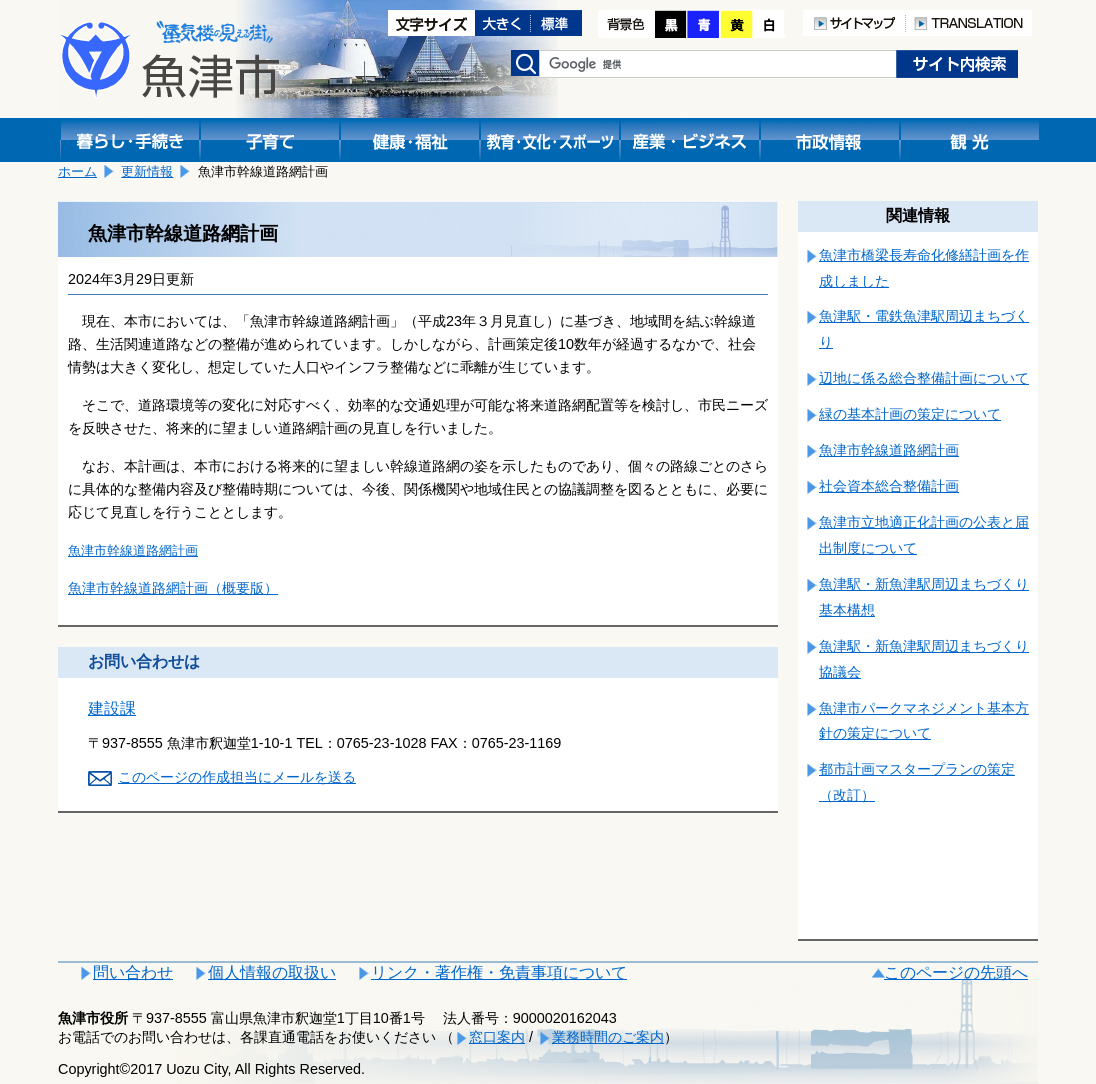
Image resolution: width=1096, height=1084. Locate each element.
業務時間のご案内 (608, 1037)
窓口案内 (497, 1037)
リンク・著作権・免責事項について (499, 972)
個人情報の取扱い (272, 972)
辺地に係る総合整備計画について (924, 378)
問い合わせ (133, 972)
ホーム (77, 171)
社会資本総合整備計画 (889, 486)
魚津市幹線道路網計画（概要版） (173, 588)
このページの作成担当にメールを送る (237, 777)
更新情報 (147, 171)
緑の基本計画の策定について (910, 414)
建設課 (112, 708)
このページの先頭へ (956, 972)
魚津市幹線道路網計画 (133, 550)
